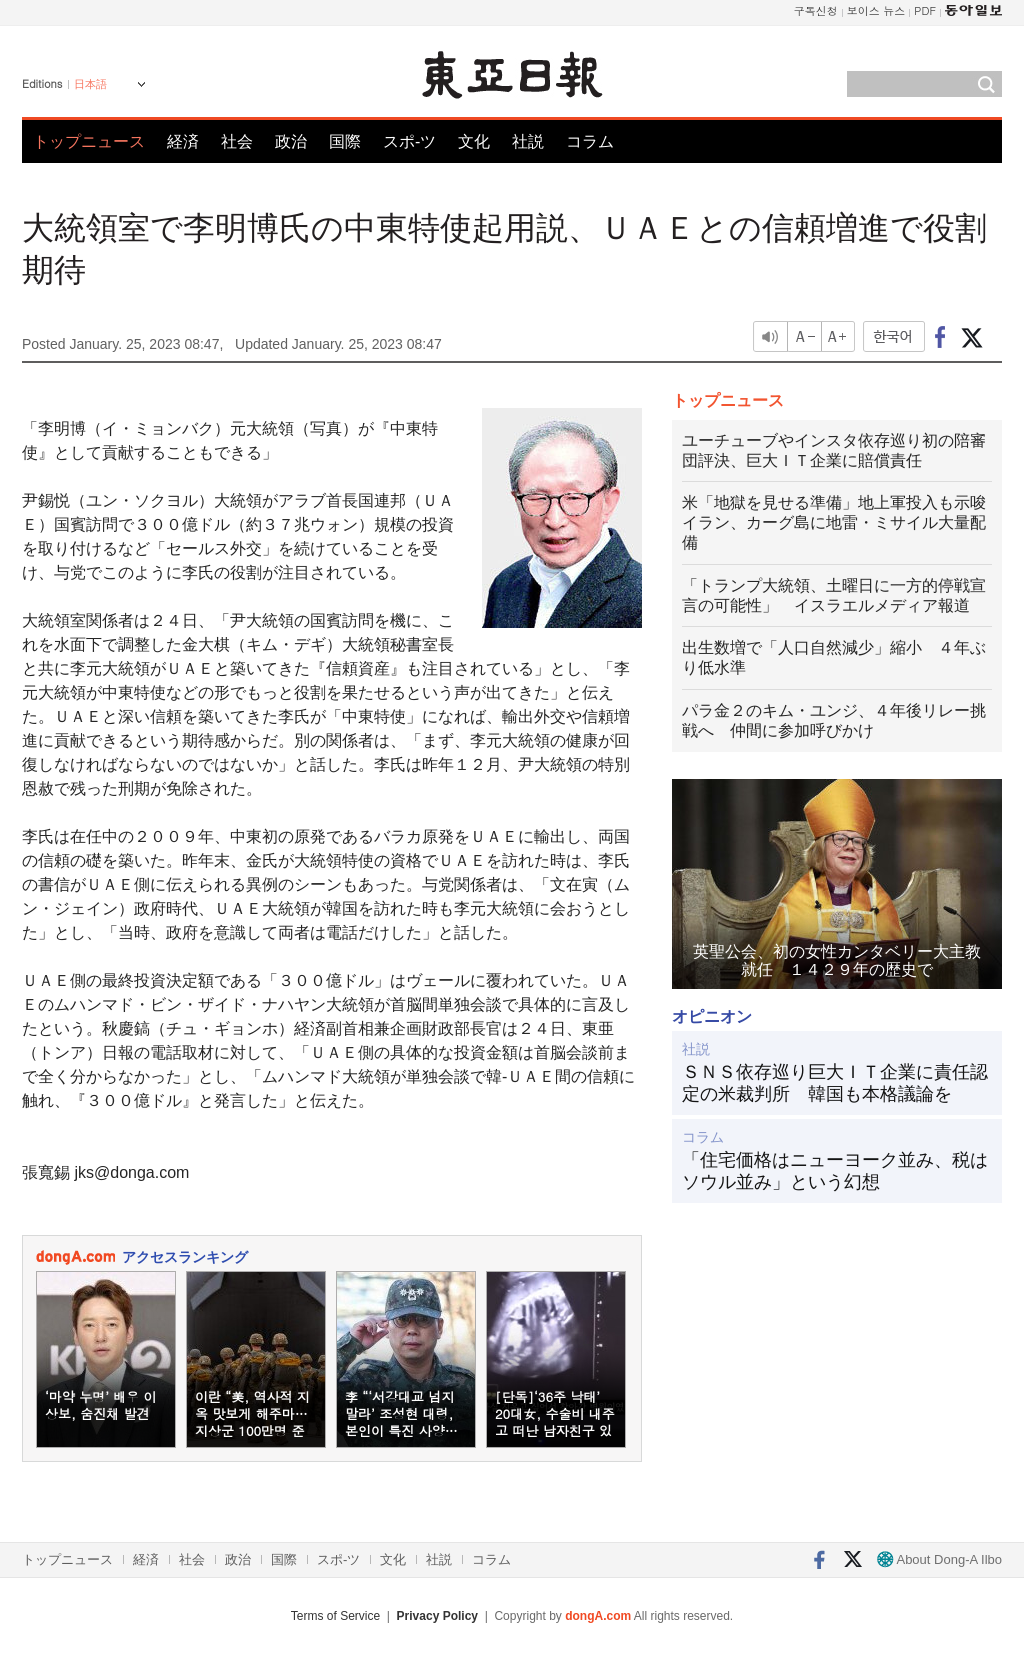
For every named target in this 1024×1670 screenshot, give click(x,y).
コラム (590, 141)
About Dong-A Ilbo (939, 1559)
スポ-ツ (409, 141)
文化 (474, 141)
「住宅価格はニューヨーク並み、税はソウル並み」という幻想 (835, 1171)
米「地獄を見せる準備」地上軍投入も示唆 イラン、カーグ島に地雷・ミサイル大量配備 (834, 522)
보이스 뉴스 (876, 10)
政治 (291, 141)
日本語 (90, 84)
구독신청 (816, 10)
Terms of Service (335, 1616)
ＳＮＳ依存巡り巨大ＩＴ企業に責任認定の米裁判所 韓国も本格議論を (835, 1083)
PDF (925, 10)
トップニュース (89, 141)
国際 (345, 141)
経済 (183, 141)
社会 (237, 141)
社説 (528, 141)
